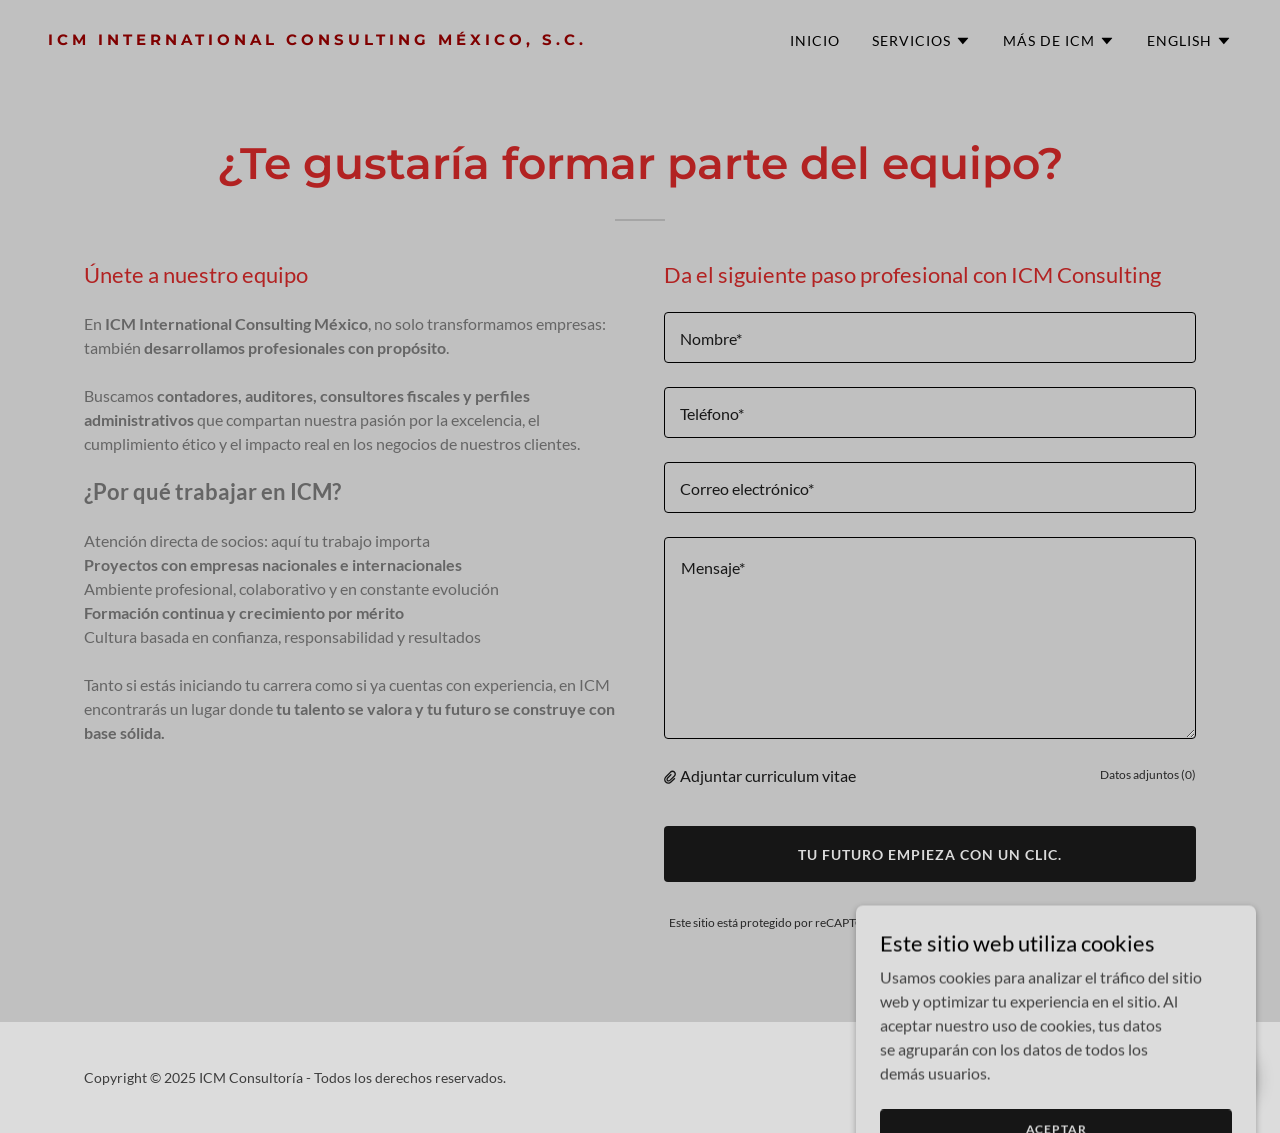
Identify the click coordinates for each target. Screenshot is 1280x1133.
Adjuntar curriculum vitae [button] (768, 775)
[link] (336, 38)
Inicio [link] (815, 40)
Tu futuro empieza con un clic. (930, 854)
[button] (921, 41)
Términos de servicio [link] (1138, 922)
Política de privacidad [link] (1002, 922)
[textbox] (930, 337)
